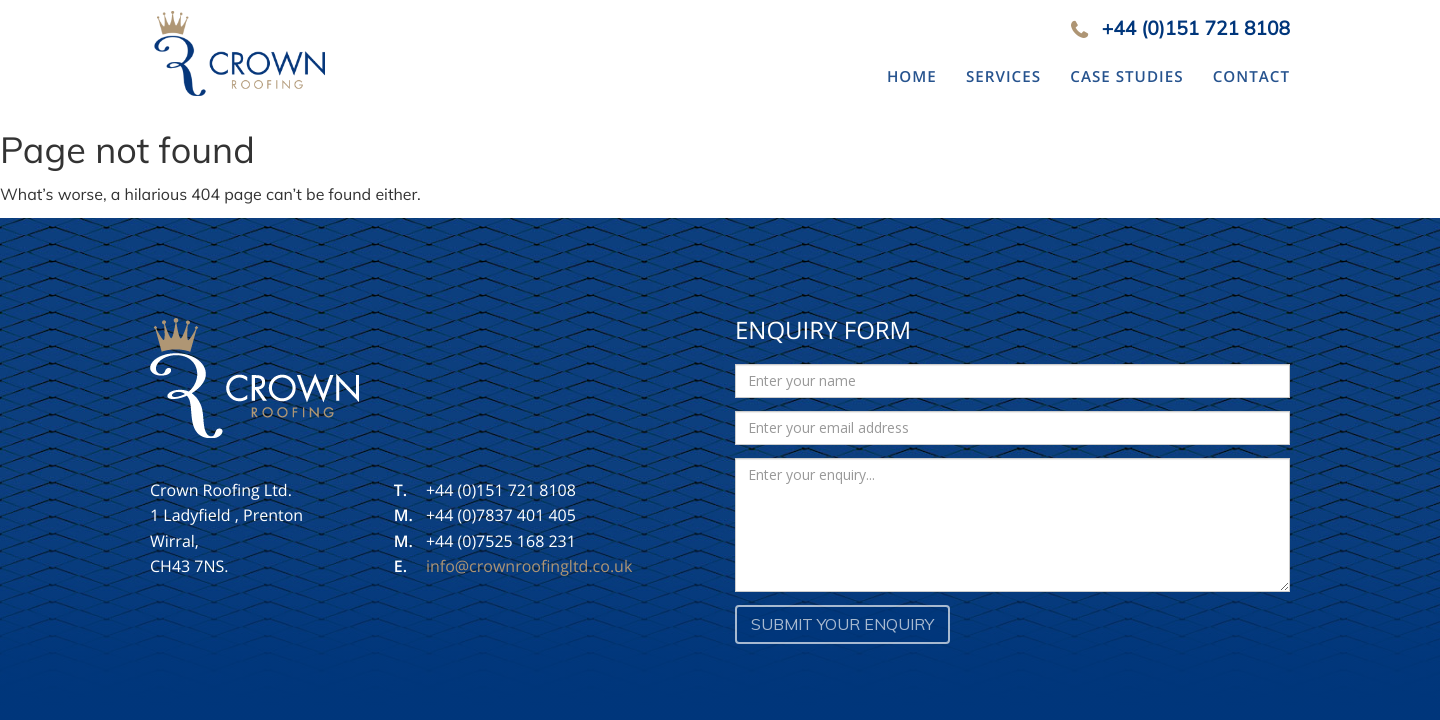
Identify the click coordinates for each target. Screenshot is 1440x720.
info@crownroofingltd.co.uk (529, 566)
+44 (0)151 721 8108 (1196, 28)
